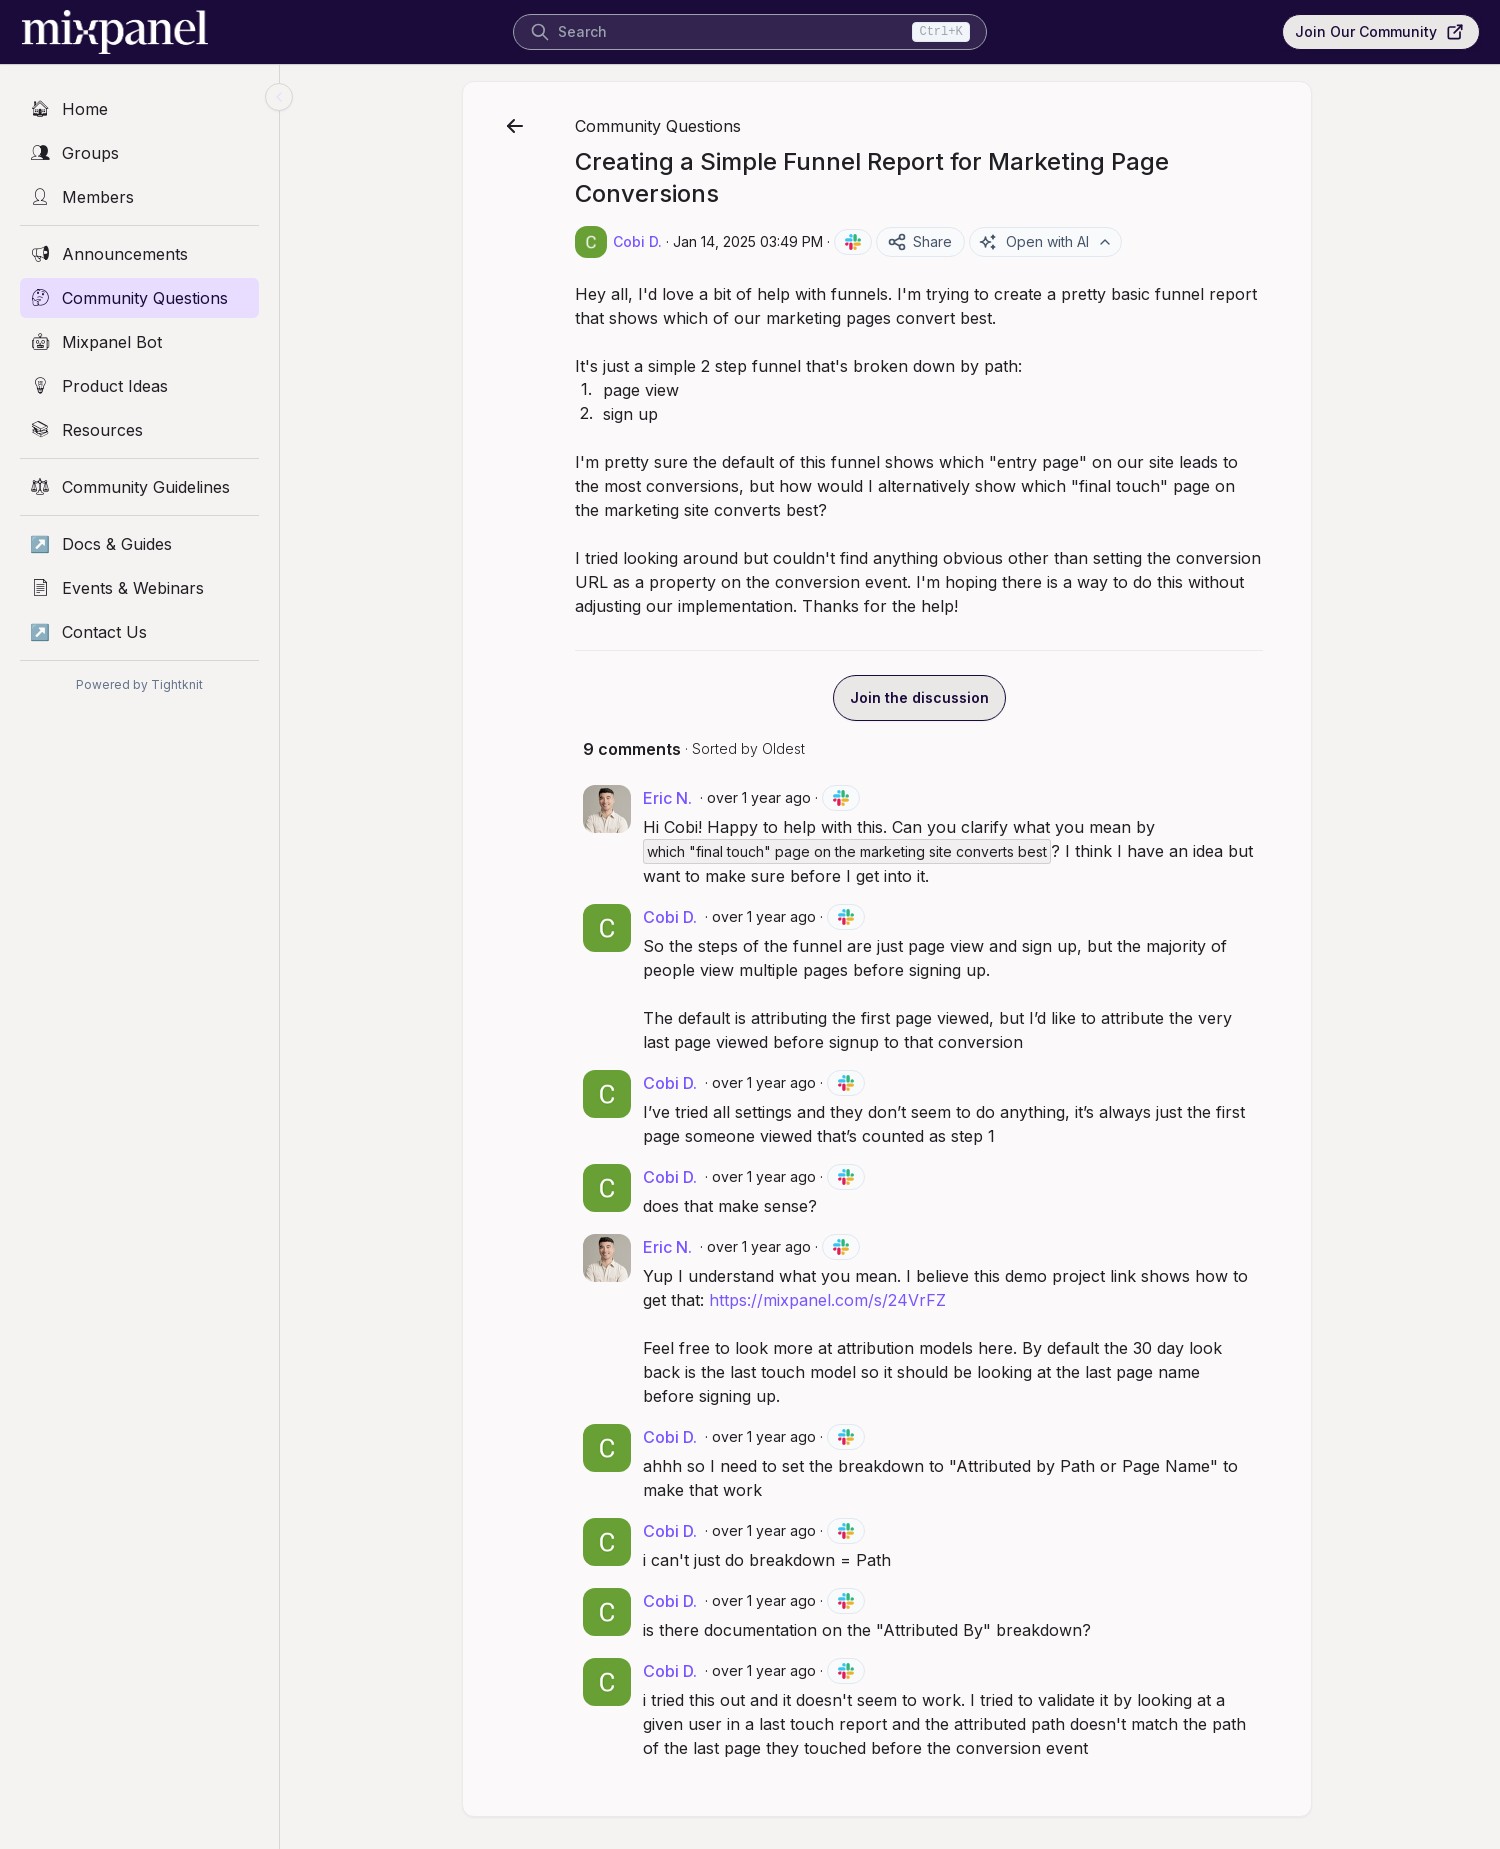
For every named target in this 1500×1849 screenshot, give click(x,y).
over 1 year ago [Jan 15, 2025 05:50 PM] (762, 797)
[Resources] (139, 430)
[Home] (139, 109)
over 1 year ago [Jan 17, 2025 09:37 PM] (767, 1670)
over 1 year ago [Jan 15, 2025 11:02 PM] (762, 1246)
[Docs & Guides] (139, 544)
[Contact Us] (139, 632)
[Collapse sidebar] (279, 97)
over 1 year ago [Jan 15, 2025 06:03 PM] (767, 916)
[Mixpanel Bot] (139, 342)
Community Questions (661, 126)
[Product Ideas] (139, 386)
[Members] (139, 197)
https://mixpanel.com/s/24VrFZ (830, 1300)
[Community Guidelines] (139, 487)
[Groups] (139, 153)
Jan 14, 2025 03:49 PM (751, 241)
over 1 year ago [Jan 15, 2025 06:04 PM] (767, 1082)
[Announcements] (139, 254)
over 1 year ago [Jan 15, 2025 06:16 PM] (767, 1176)
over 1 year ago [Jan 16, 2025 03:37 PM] (767, 1600)
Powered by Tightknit (139, 684)
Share (922, 242)
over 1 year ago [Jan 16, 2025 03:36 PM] (767, 1436)
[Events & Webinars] (139, 588)
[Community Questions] (139, 298)
